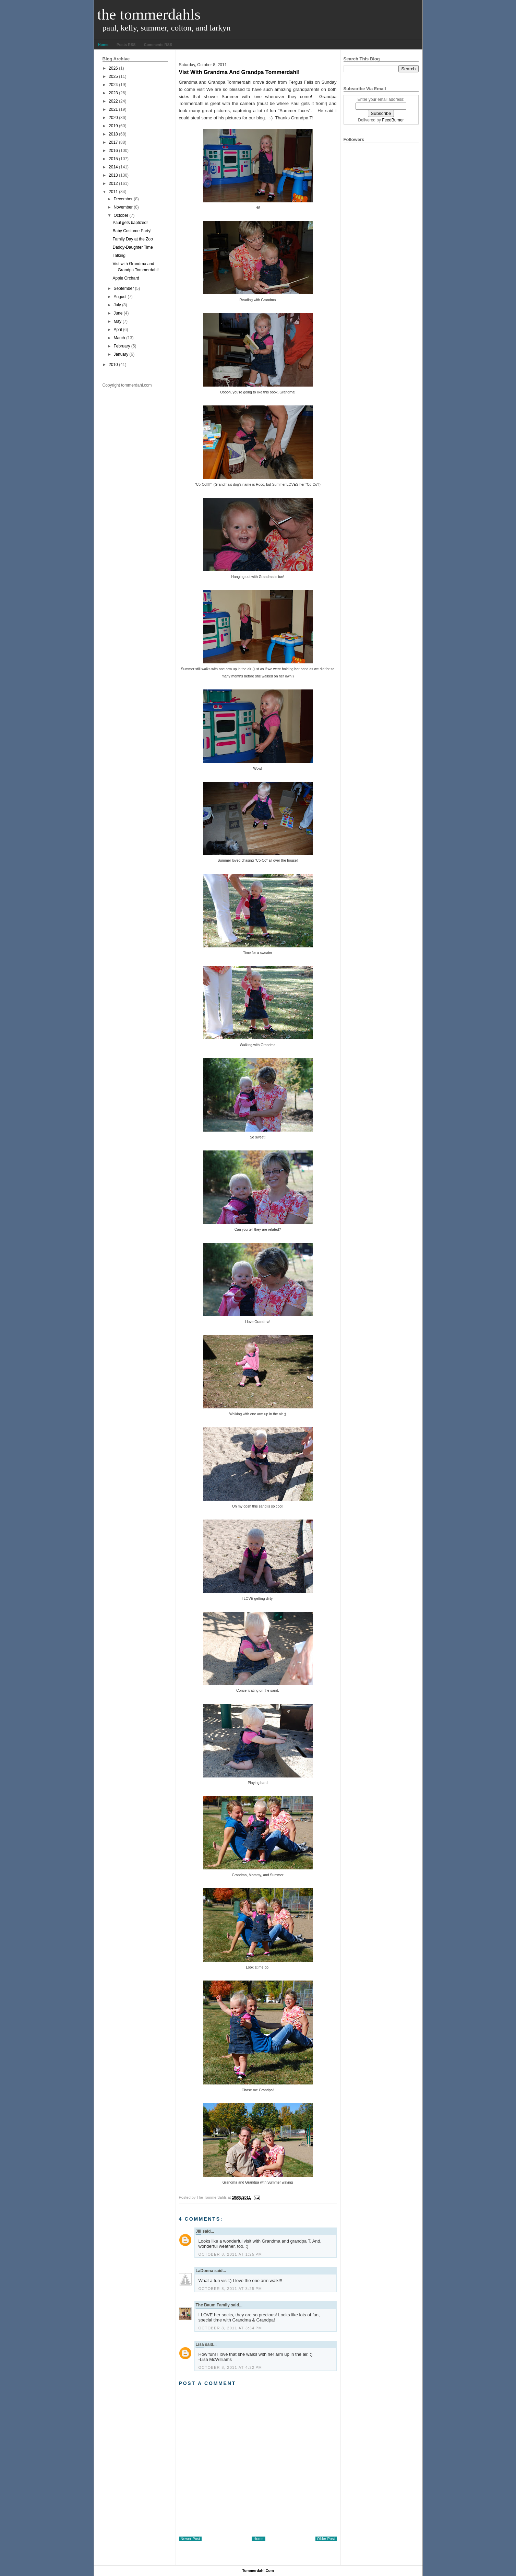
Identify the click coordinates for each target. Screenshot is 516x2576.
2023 (113, 93)
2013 (113, 175)
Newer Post (190, 2539)
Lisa (200, 2344)
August (119, 296)
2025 (113, 76)
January (120, 354)
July (117, 305)
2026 (113, 68)
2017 (113, 142)
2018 (113, 134)
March (119, 337)
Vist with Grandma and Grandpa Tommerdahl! (239, 72)
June (117, 313)
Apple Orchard (125, 278)
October (120, 215)
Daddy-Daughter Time (132, 247)
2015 (113, 158)
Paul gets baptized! (129, 222)
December (122, 199)
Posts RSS (126, 45)
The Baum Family (213, 2305)
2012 (113, 183)
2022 (113, 101)
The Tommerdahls (149, 14)
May (117, 321)
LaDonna (204, 2270)
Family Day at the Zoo (132, 239)
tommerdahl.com (258, 2570)
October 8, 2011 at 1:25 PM (230, 2254)
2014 (113, 167)
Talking (118, 255)
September (123, 288)
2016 (113, 150)
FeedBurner (393, 120)
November (122, 207)
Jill (199, 2231)
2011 (113, 191)
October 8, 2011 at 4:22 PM (230, 2367)
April (117, 329)
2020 (113, 117)
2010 (113, 364)
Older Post (326, 2539)
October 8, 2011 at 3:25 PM (230, 2289)
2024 (113, 84)
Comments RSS (158, 45)
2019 (113, 125)
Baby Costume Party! (131, 230)
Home (103, 45)
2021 (113, 109)
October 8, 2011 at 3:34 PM (230, 2328)
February (121, 346)
